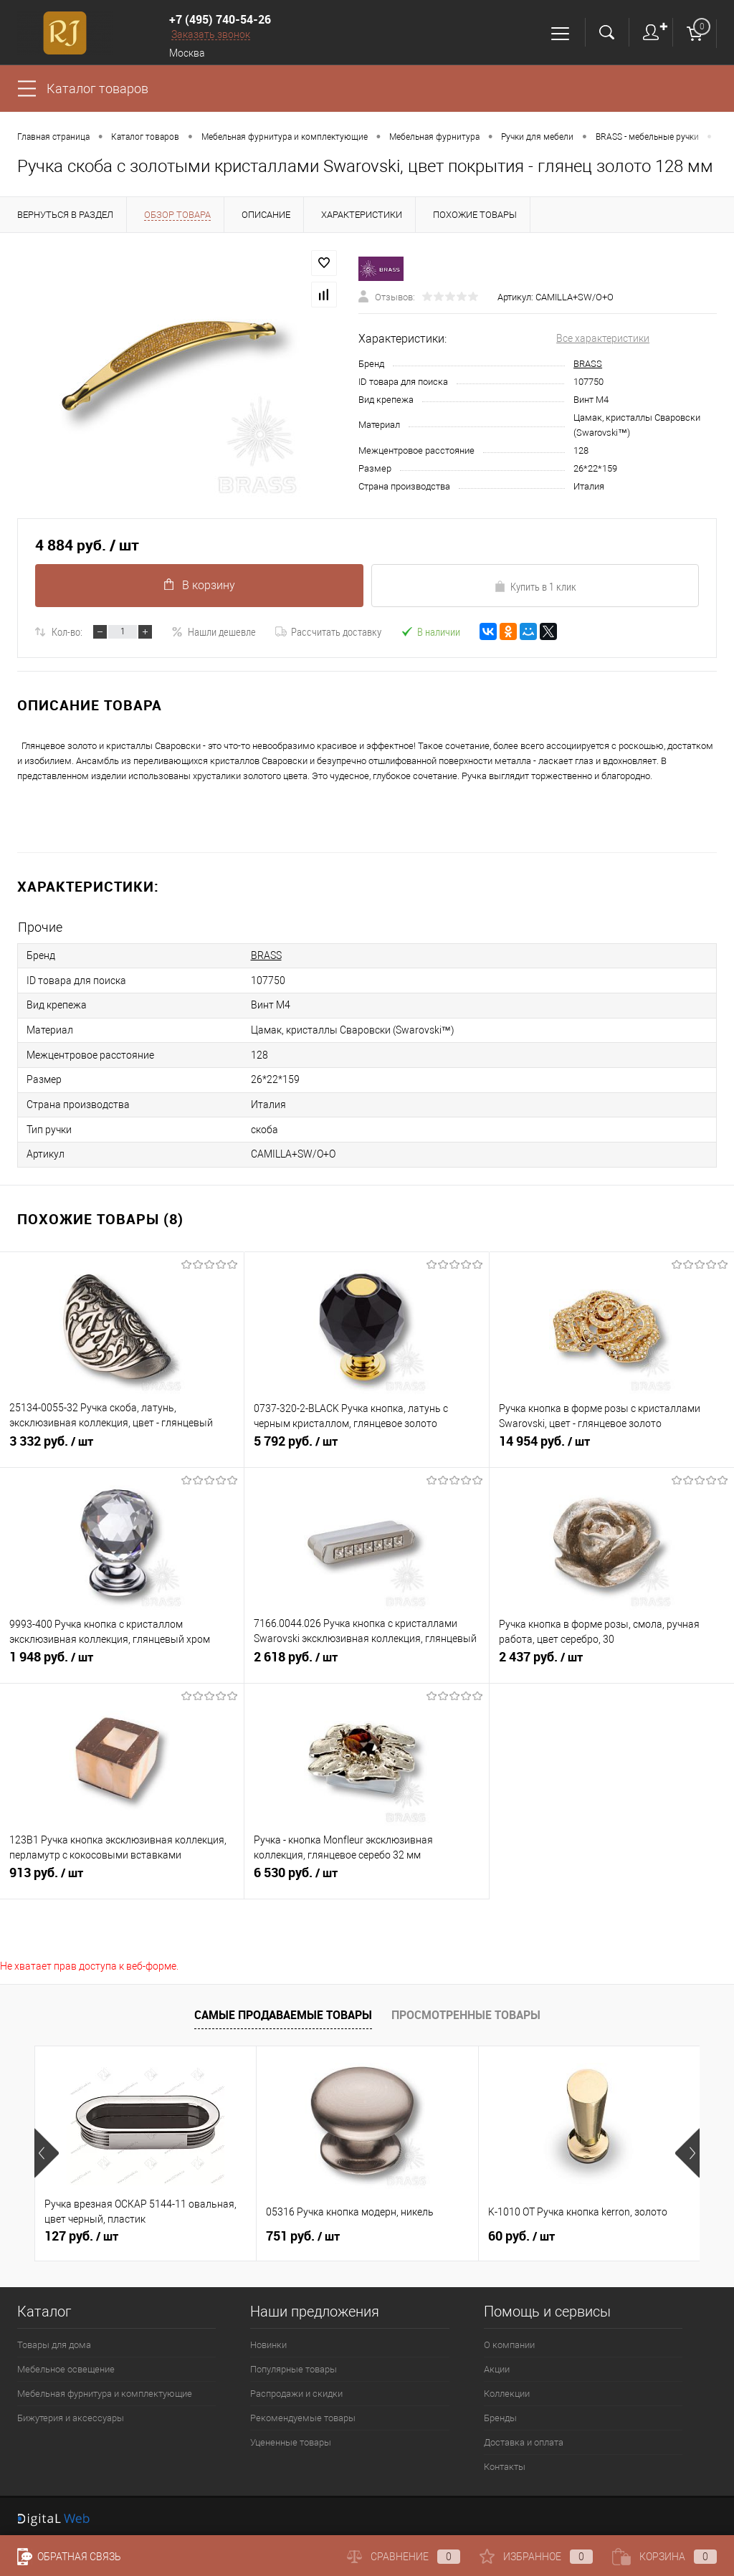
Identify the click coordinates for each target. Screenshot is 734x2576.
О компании (509, 2340)
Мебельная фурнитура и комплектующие (104, 2389)
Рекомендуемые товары (303, 2413)
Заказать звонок (210, 34)
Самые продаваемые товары (283, 2010)
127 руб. (81, 2232)
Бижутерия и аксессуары (70, 2413)
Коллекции (507, 2389)
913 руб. (121, 1875)
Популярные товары (293, 2365)
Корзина (664, 2556)
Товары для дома (54, 2340)
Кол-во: (67, 631)
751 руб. (303, 2232)
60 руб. (521, 2232)
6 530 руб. (366, 1875)
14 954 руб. (612, 1443)
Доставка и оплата (523, 2438)
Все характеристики (602, 338)
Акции (497, 2365)
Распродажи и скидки (296, 2389)
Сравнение (403, 2556)
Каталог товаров (97, 88)
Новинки (268, 2340)
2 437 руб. (612, 1659)
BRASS (587, 363)
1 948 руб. (121, 1659)
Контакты (504, 2462)
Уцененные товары (290, 2438)
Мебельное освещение (66, 2365)
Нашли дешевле (213, 631)
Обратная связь (69, 2556)
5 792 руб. (366, 1443)
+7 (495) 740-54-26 (220, 19)
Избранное (536, 2556)
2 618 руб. (366, 1659)
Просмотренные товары (465, 2010)
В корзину (198, 585)
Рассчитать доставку (328, 631)
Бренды (500, 2413)
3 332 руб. (121, 1443)
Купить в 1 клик (535, 586)
